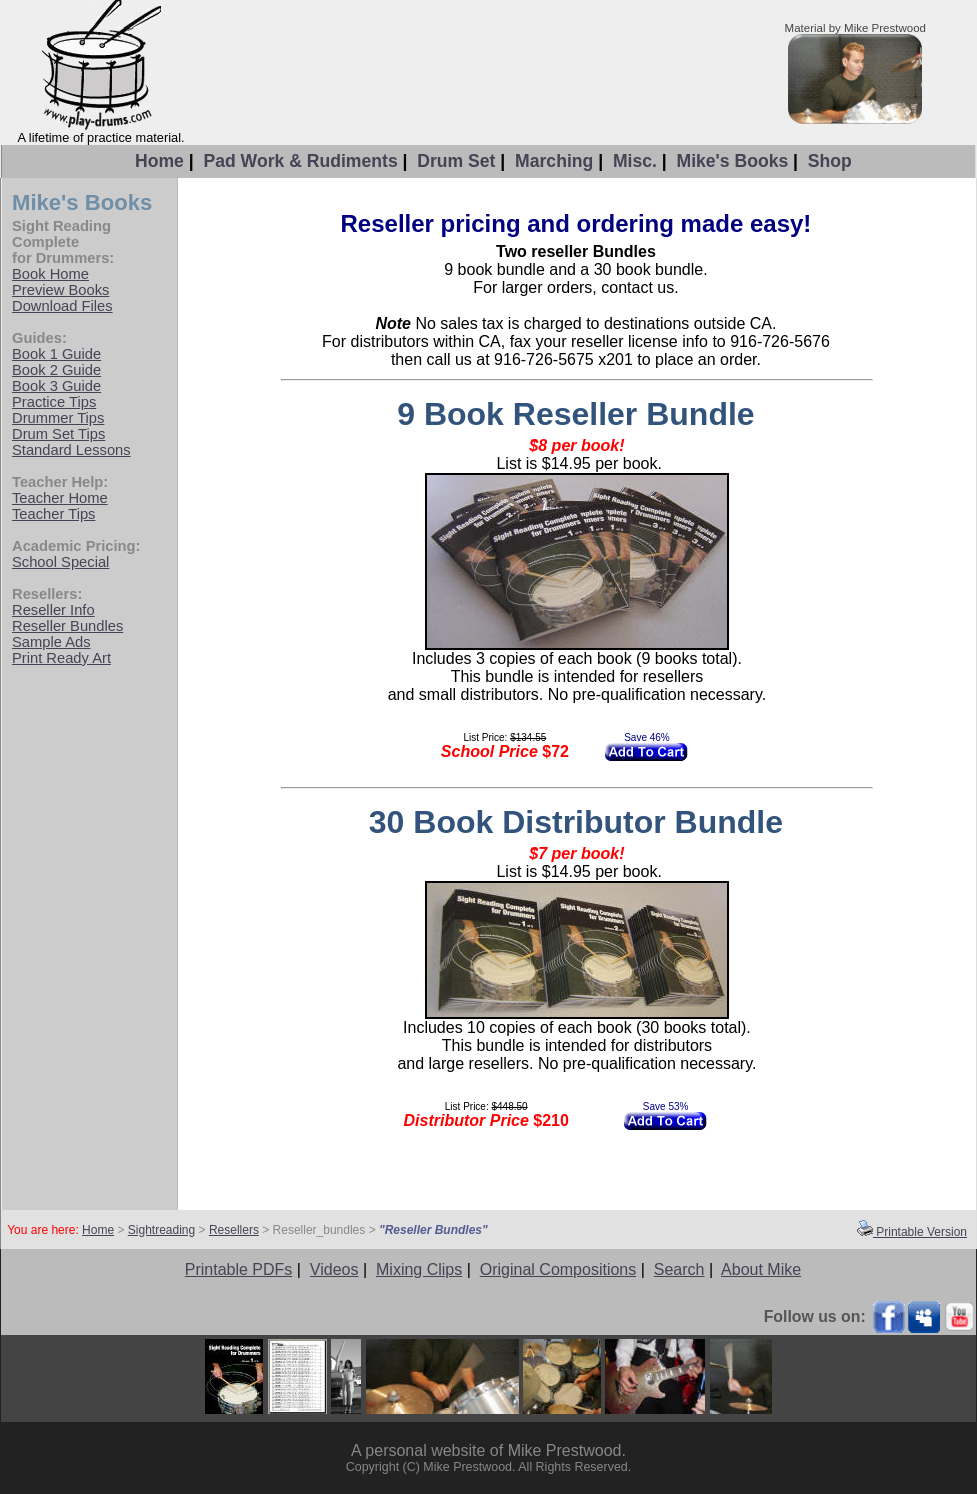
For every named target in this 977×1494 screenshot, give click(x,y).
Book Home (50, 274)
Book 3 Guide (56, 386)
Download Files (62, 306)
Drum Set (456, 161)
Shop (830, 161)
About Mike (761, 1269)
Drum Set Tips (58, 434)
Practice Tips (54, 402)
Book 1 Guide (56, 354)
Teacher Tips (53, 514)
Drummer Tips (58, 418)
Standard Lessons (71, 450)
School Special (60, 562)
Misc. (635, 161)
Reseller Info (53, 610)
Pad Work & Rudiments (300, 161)
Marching (554, 161)
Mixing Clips (419, 1269)
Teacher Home (60, 498)
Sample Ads (51, 642)
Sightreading (161, 1230)
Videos (334, 1269)
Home (159, 161)
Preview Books (60, 290)
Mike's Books (732, 161)
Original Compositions (558, 1269)
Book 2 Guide (56, 370)
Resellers (234, 1230)
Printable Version (912, 1232)
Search (679, 1269)
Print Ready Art (61, 658)
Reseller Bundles (67, 626)
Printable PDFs (239, 1269)
